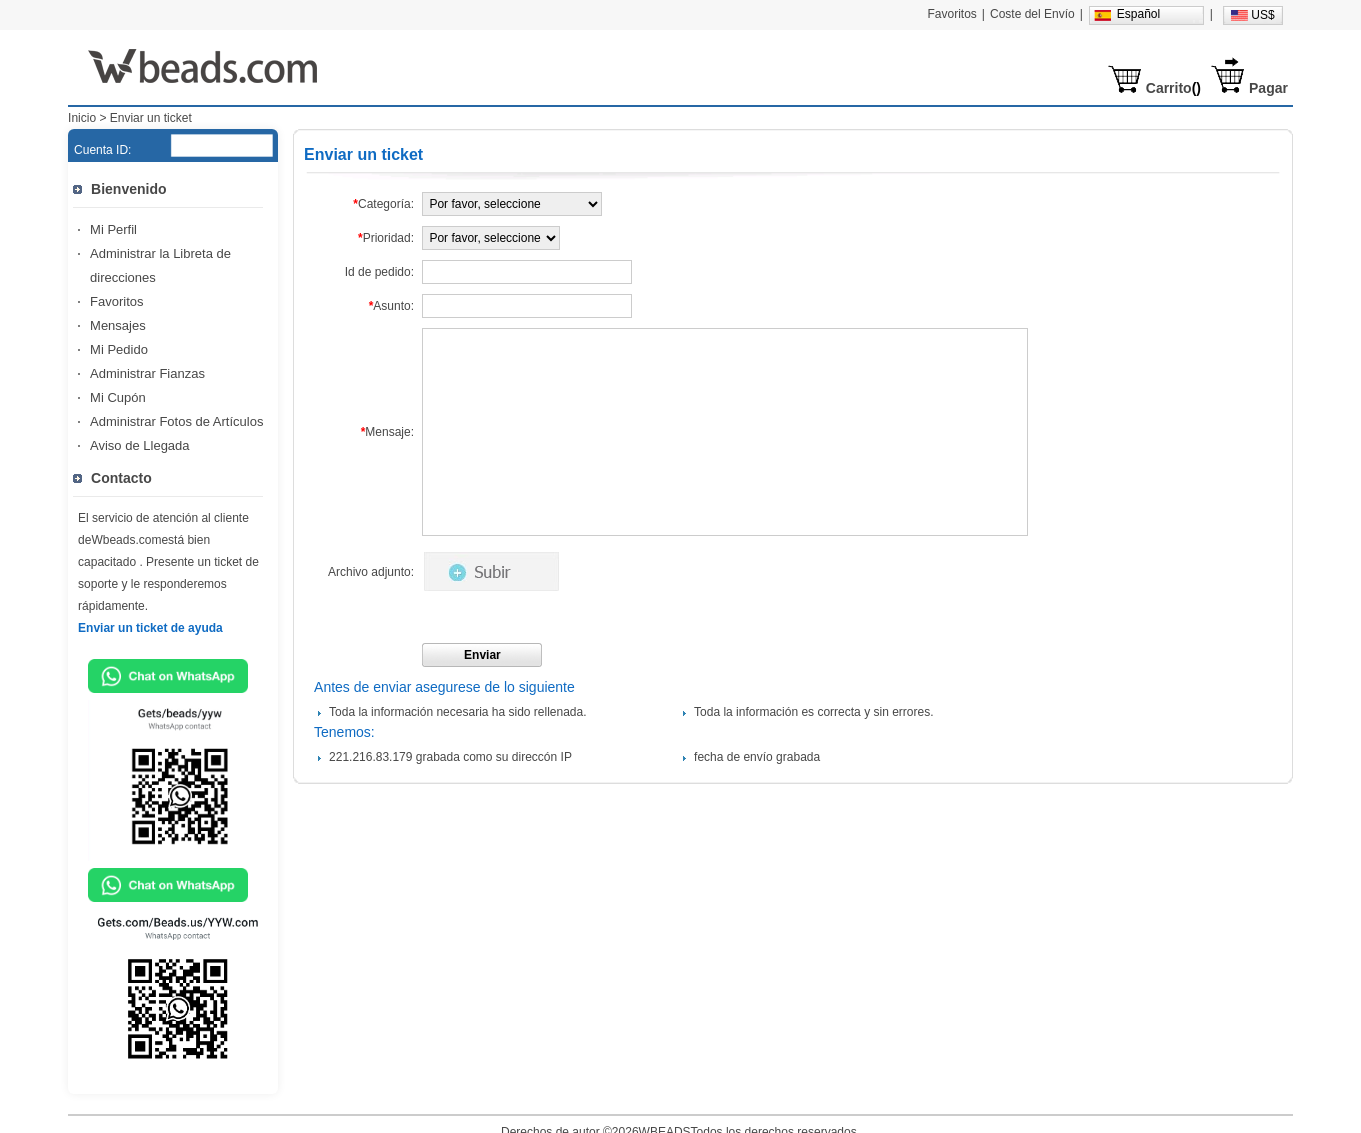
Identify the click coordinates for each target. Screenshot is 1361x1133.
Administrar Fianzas (147, 373)
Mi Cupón (118, 397)
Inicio (82, 118)
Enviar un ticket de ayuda (150, 628)
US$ (1262, 15)
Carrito (1169, 88)
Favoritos (116, 301)
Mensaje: (387, 432)
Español (1138, 14)
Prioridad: (386, 238)
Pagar (1268, 88)
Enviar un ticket (151, 118)
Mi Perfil (113, 229)
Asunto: (391, 306)
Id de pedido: (379, 272)
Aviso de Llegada (140, 445)
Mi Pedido (119, 349)
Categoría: (383, 204)
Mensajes (118, 325)
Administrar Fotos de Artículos (176, 421)
